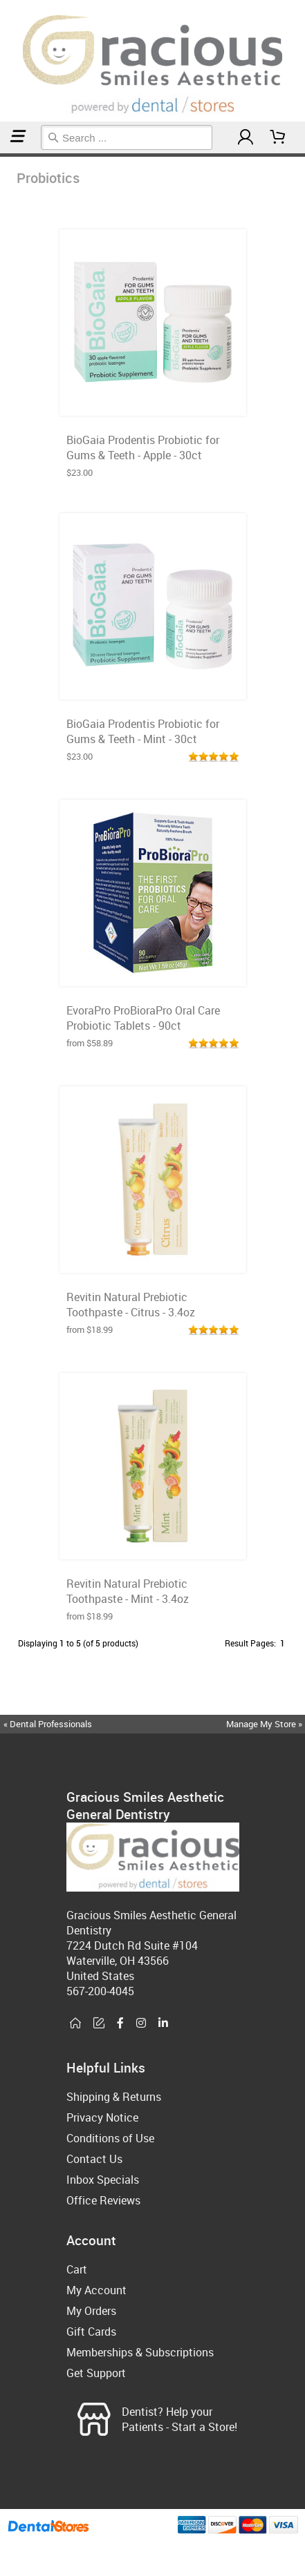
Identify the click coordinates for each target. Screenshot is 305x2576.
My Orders (91, 2310)
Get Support (96, 2373)
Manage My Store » (265, 1724)
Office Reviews (103, 2200)
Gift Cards (91, 2331)
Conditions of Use (110, 2138)
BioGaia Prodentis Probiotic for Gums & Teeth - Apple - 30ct (142, 447)
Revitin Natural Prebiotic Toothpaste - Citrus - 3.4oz (130, 1304)
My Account (96, 2290)
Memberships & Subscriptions (140, 2352)
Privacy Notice (102, 2117)
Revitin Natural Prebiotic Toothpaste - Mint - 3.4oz (127, 1591)
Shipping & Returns (113, 2096)
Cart (76, 2269)
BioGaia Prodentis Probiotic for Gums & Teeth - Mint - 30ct (142, 731)
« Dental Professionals (47, 1724)
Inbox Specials (102, 2179)
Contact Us (94, 2158)
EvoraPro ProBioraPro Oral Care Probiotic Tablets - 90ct (143, 1018)
